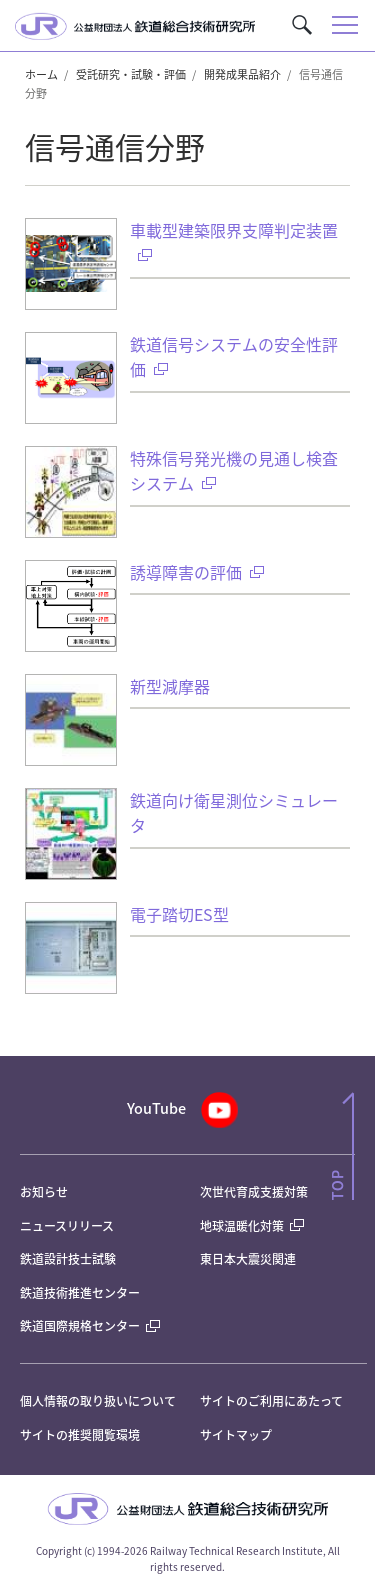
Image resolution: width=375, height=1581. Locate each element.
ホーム (41, 74)
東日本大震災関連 (248, 1258)
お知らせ (44, 1191)
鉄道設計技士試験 (68, 1258)
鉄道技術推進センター (80, 1292)
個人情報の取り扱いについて (98, 1400)
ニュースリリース (67, 1225)
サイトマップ (236, 1434)
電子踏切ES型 (179, 914)
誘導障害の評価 (197, 572)
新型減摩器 (170, 686)
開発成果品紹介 (242, 74)
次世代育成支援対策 (254, 1191)
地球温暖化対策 (242, 1225)
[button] (302, 25)
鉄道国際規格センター (90, 1325)
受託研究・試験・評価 (131, 74)
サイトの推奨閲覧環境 (80, 1434)
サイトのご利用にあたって (271, 1400)
